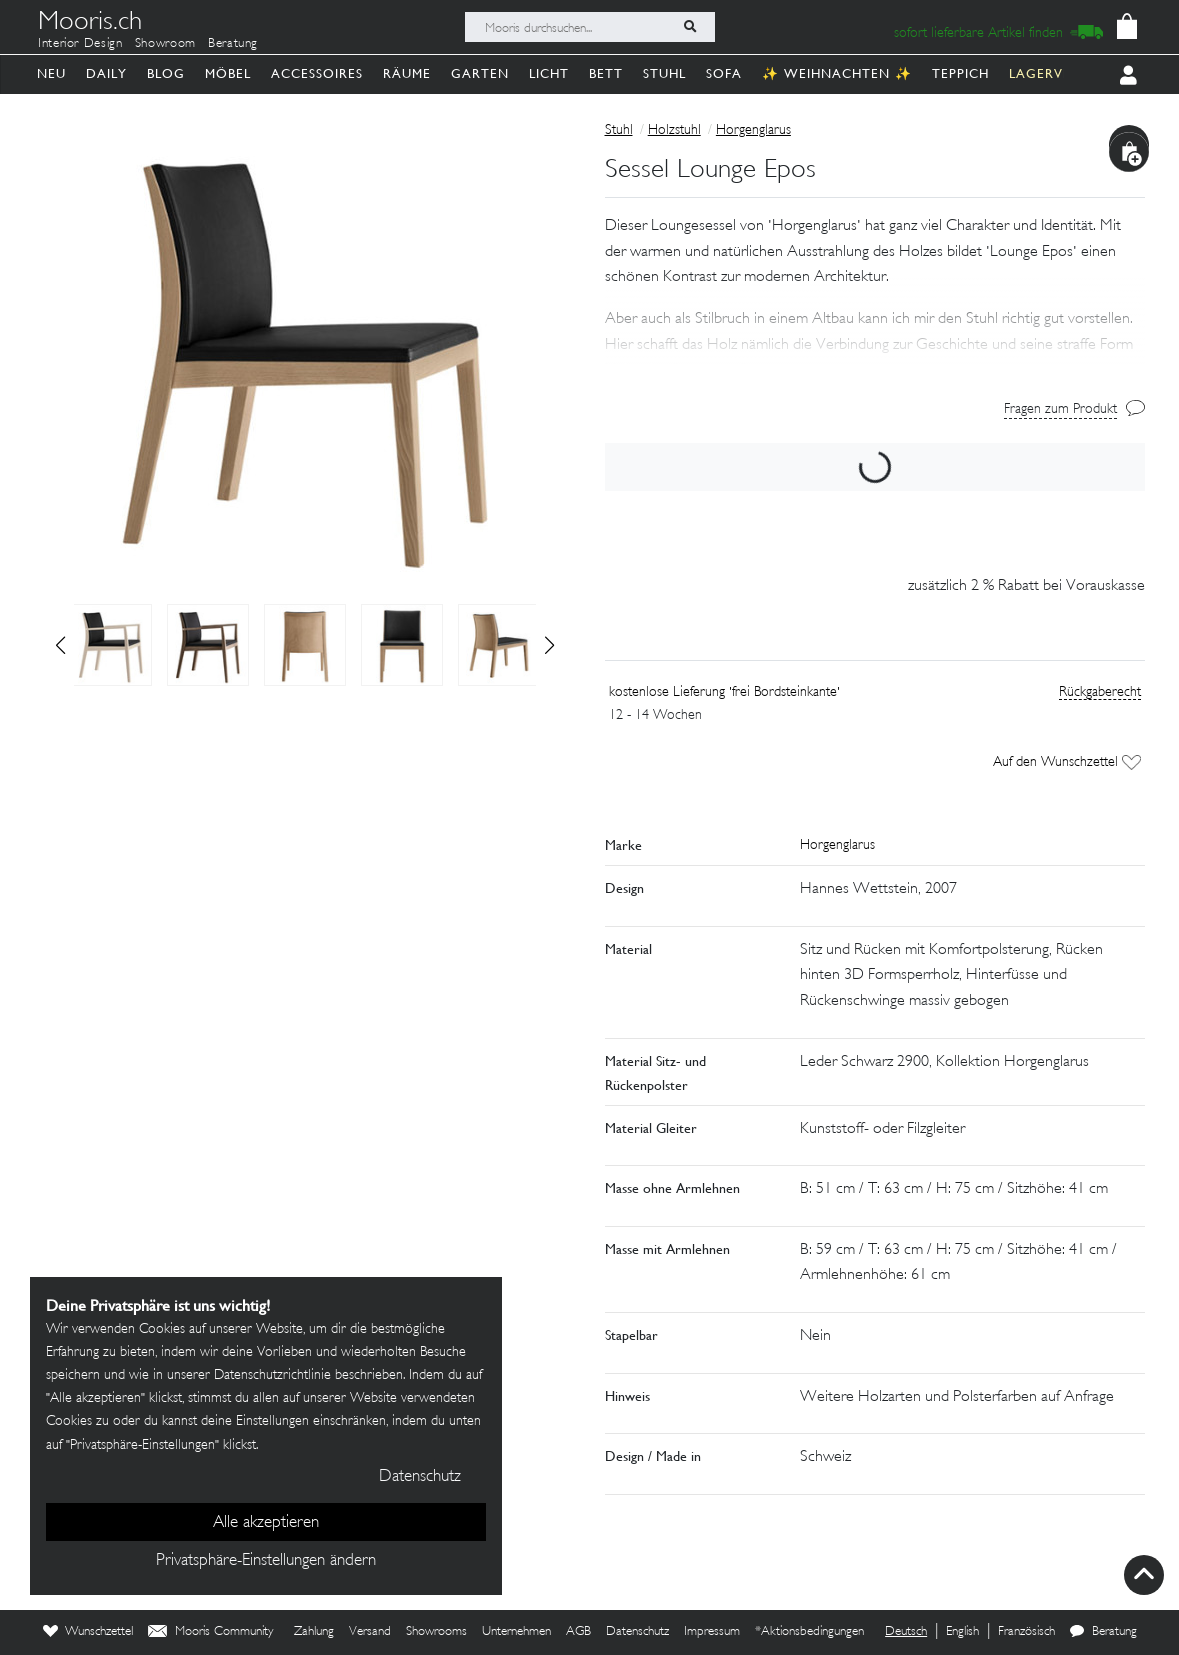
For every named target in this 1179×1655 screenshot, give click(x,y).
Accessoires (317, 73)
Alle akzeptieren (266, 1523)
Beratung (233, 44)
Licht (549, 73)
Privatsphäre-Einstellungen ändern (266, 1561)
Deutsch (906, 1632)
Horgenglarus (753, 130)
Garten (480, 73)
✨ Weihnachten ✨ (837, 73)
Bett (606, 73)
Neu (51, 73)
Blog (166, 73)
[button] (549, 645)
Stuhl (664, 73)
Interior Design (80, 44)
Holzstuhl (674, 130)
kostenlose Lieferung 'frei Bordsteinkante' (724, 692)
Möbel (228, 73)
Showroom (165, 44)
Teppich (960, 73)
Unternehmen (516, 1632)
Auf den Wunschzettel (1066, 762)
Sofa (724, 73)
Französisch (1026, 1632)
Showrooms (436, 1632)
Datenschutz (637, 1632)
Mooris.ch (90, 24)
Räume (407, 73)
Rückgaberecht (1100, 692)
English (962, 1632)
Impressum (712, 1632)
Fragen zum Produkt (1060, 409)
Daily (106, 73)
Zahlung (314, 1632)
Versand (370, 1632)
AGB (578, 1632)
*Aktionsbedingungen (809, 1632)
